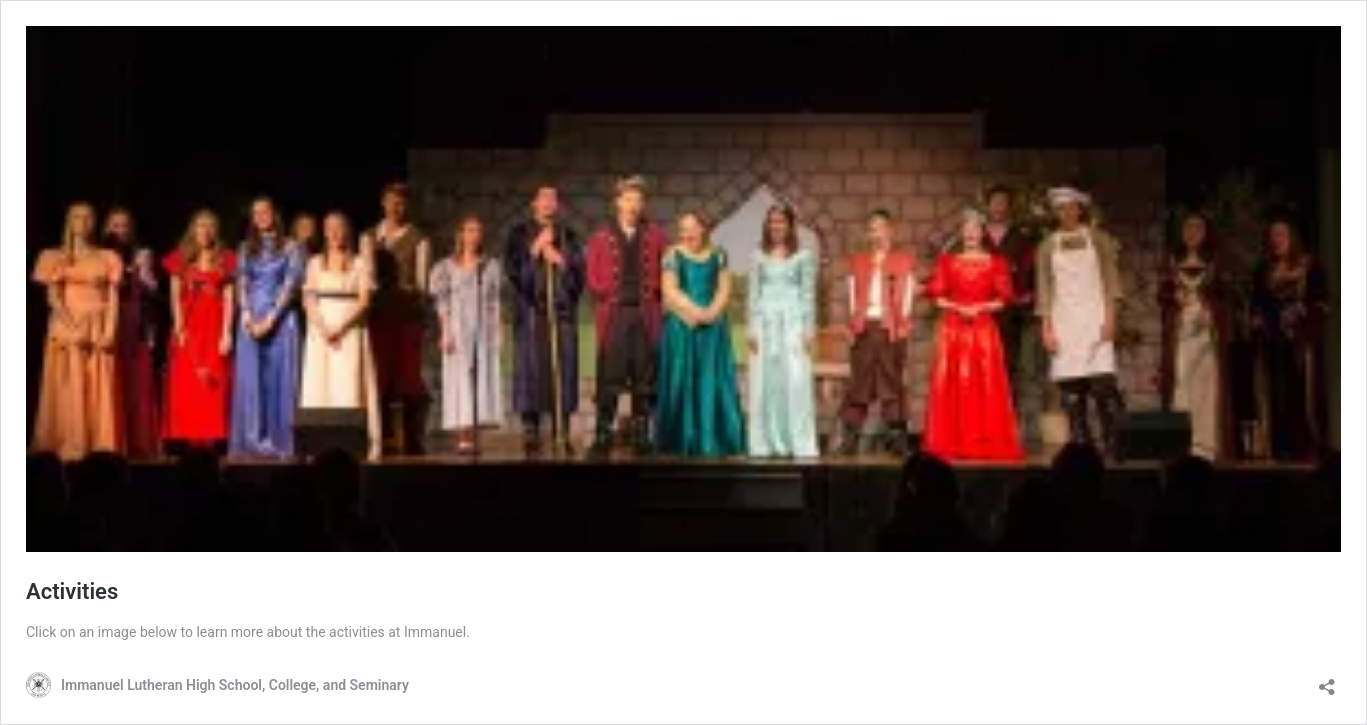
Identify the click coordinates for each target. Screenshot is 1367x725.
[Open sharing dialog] (1327, 680)
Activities (72, 591)
